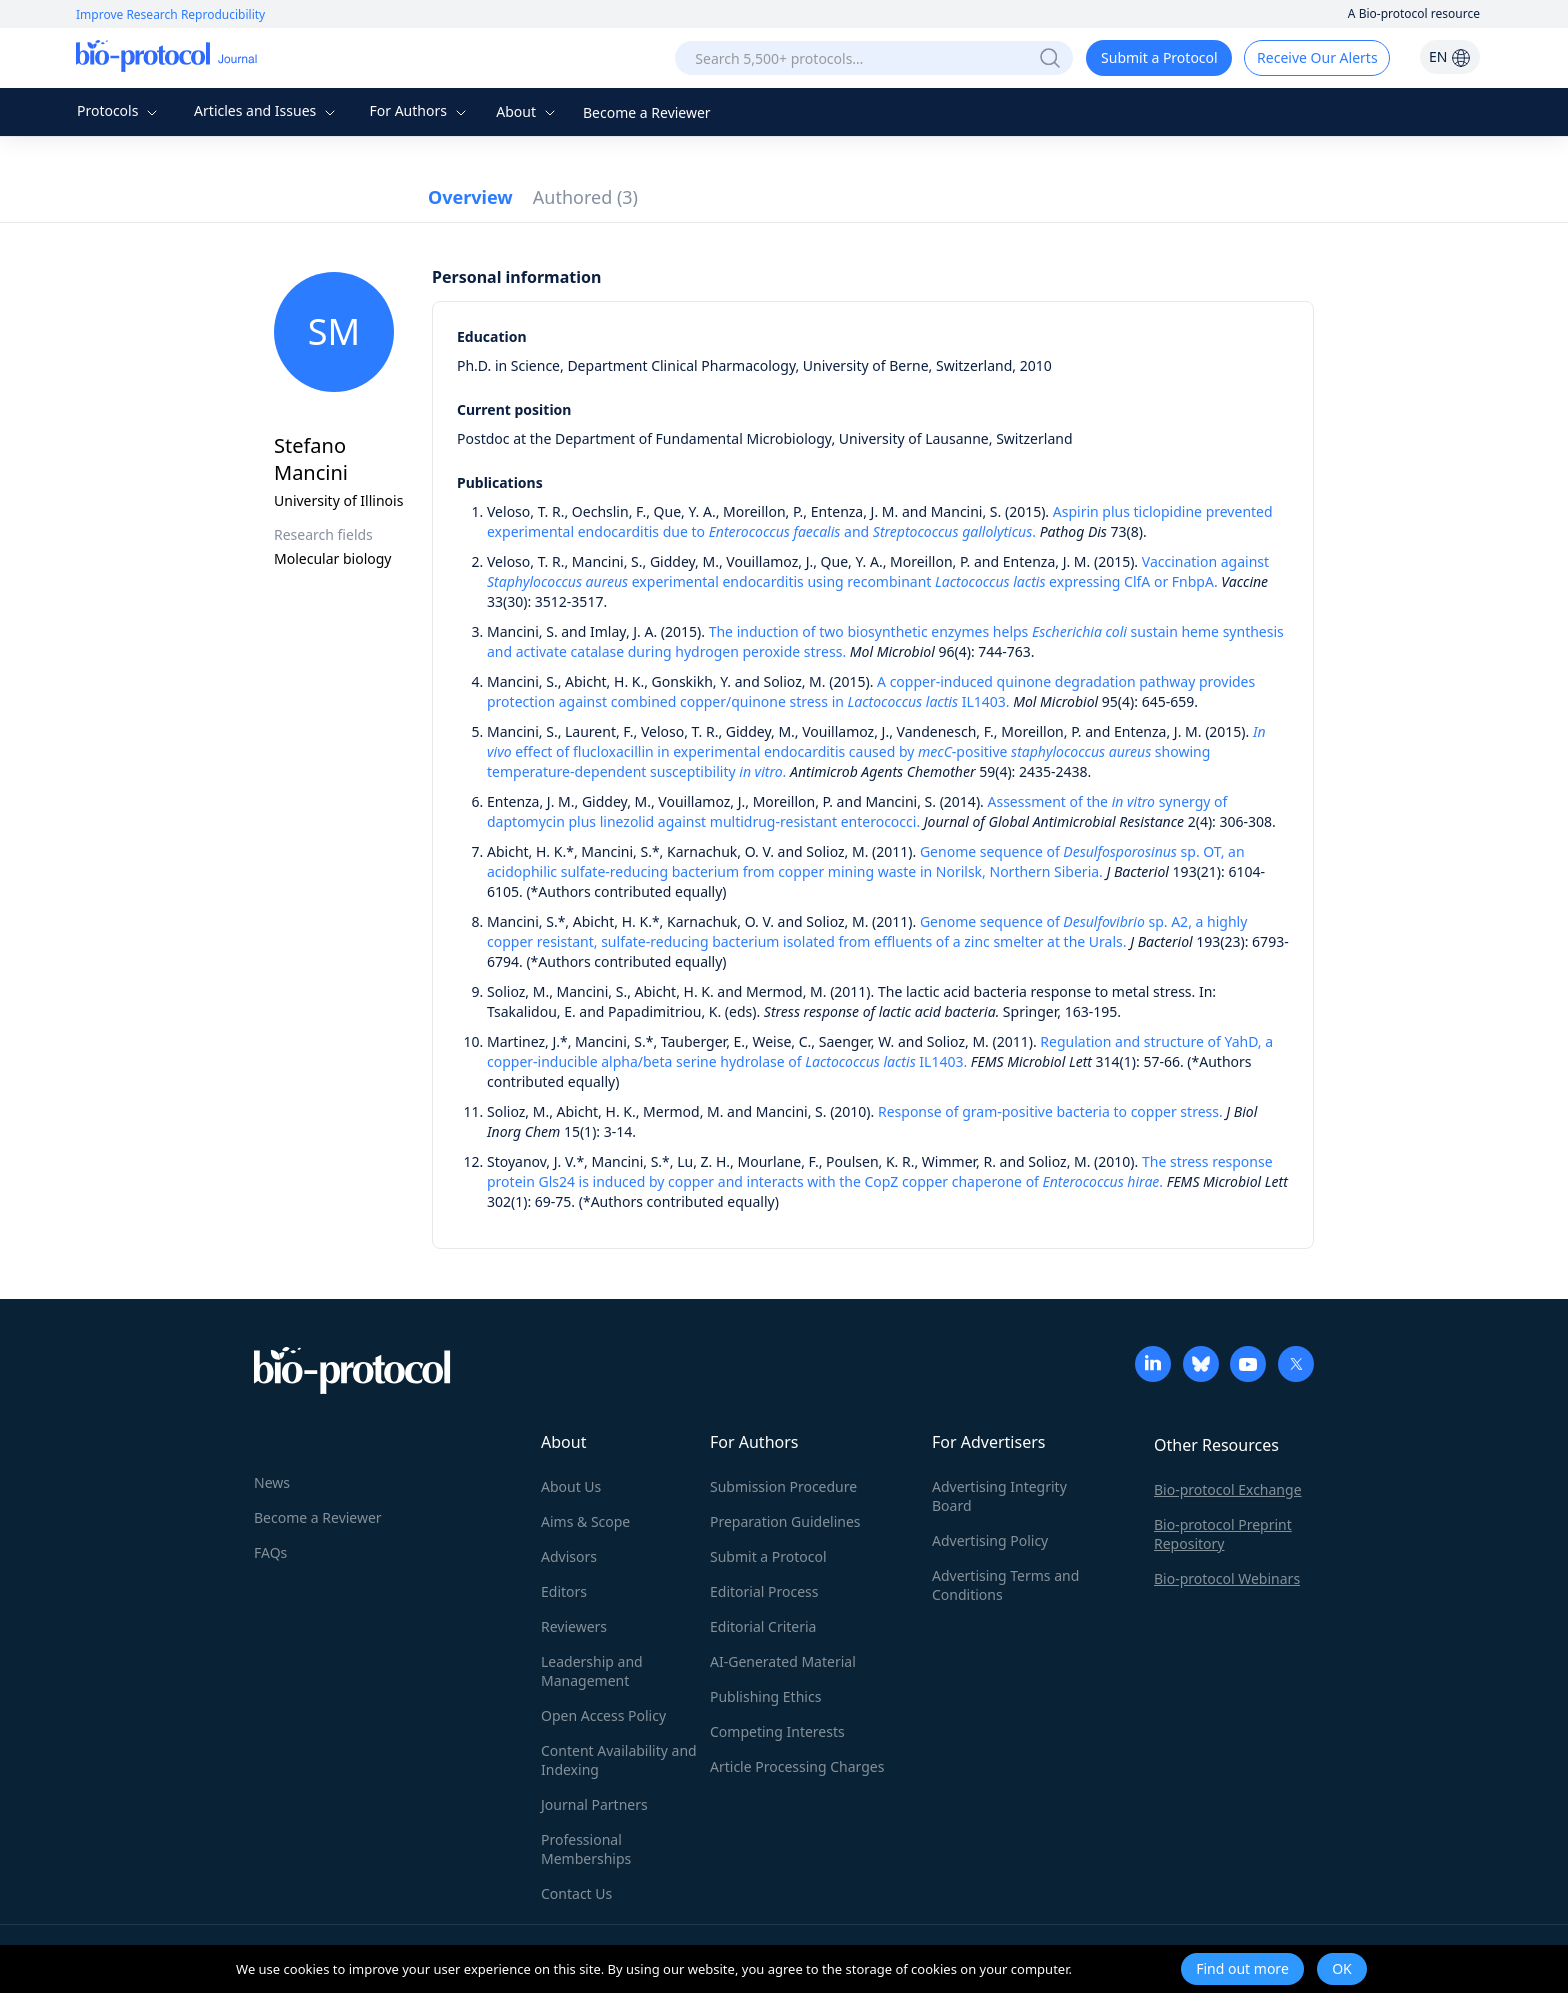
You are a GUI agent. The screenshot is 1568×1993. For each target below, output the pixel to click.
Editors (564, 1591)
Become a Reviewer (647, 112)
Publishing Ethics (765, 1696)
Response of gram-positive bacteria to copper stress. (1050, 1111)
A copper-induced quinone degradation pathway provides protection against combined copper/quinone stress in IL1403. (871, 691)
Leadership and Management (592, 1671)
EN (1450, 56)
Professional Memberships (586, 1849)
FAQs (270, 1552)
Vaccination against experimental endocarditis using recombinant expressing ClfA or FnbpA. (878, 571)
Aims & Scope (585, 1521)
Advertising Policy (990, 1540)
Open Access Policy (603, 1715)
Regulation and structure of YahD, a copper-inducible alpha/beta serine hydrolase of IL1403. (880, 1051)
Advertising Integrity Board (999, 1496)
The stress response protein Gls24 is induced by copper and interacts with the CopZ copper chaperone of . (880, 1171)
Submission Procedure (783, 1486)
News (272, 1482)
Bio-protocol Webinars (1227, 1578)
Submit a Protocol (1159, 57)
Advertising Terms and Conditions (1005, 1585)
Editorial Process (764, 1591)
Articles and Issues (267, 110)
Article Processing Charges (797, 1766)
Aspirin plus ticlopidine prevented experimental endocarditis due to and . (880, 521)
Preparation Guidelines (785, 1521)
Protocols (119, 110)
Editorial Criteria (763, 1626)
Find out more (1242, 1968)
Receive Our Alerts (1317, 57)
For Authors (419, 110)
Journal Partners (594, 1804)
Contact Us (576, 1893)
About (527, 111)
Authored (585, 197)
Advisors (569, 1556)
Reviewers (574, 1626)
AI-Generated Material (783, 1661)
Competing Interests (777, 1731)
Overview (470, 197)
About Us (571, 1486)
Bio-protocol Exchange (1228, 1489)
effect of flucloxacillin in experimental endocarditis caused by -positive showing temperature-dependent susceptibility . (876, 751)
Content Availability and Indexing (619, 1760)
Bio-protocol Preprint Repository (1223, 1534)
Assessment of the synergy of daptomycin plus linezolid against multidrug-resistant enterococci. (857, 811)
